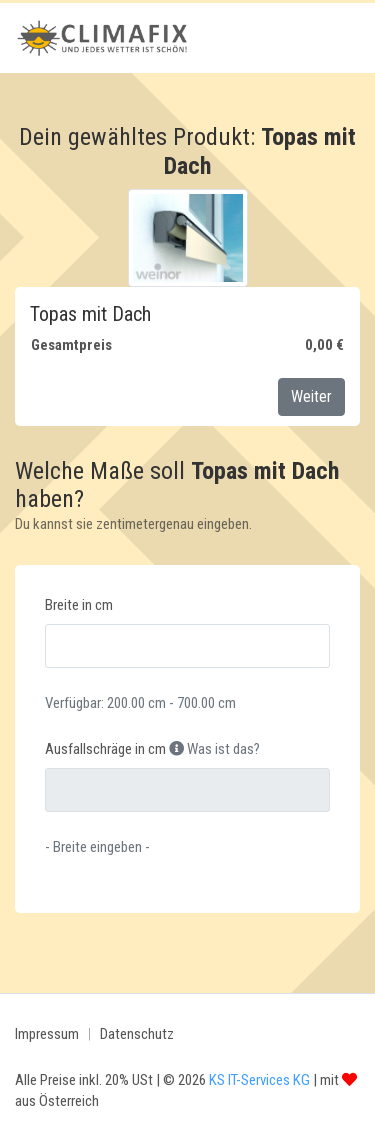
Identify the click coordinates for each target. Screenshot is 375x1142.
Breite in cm (79, 605)
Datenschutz (137, 1034)
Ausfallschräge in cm (105, 749)
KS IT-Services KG (259, 1080)
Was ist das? (214, 749)
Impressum (47, 1034)
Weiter (311, 396)
